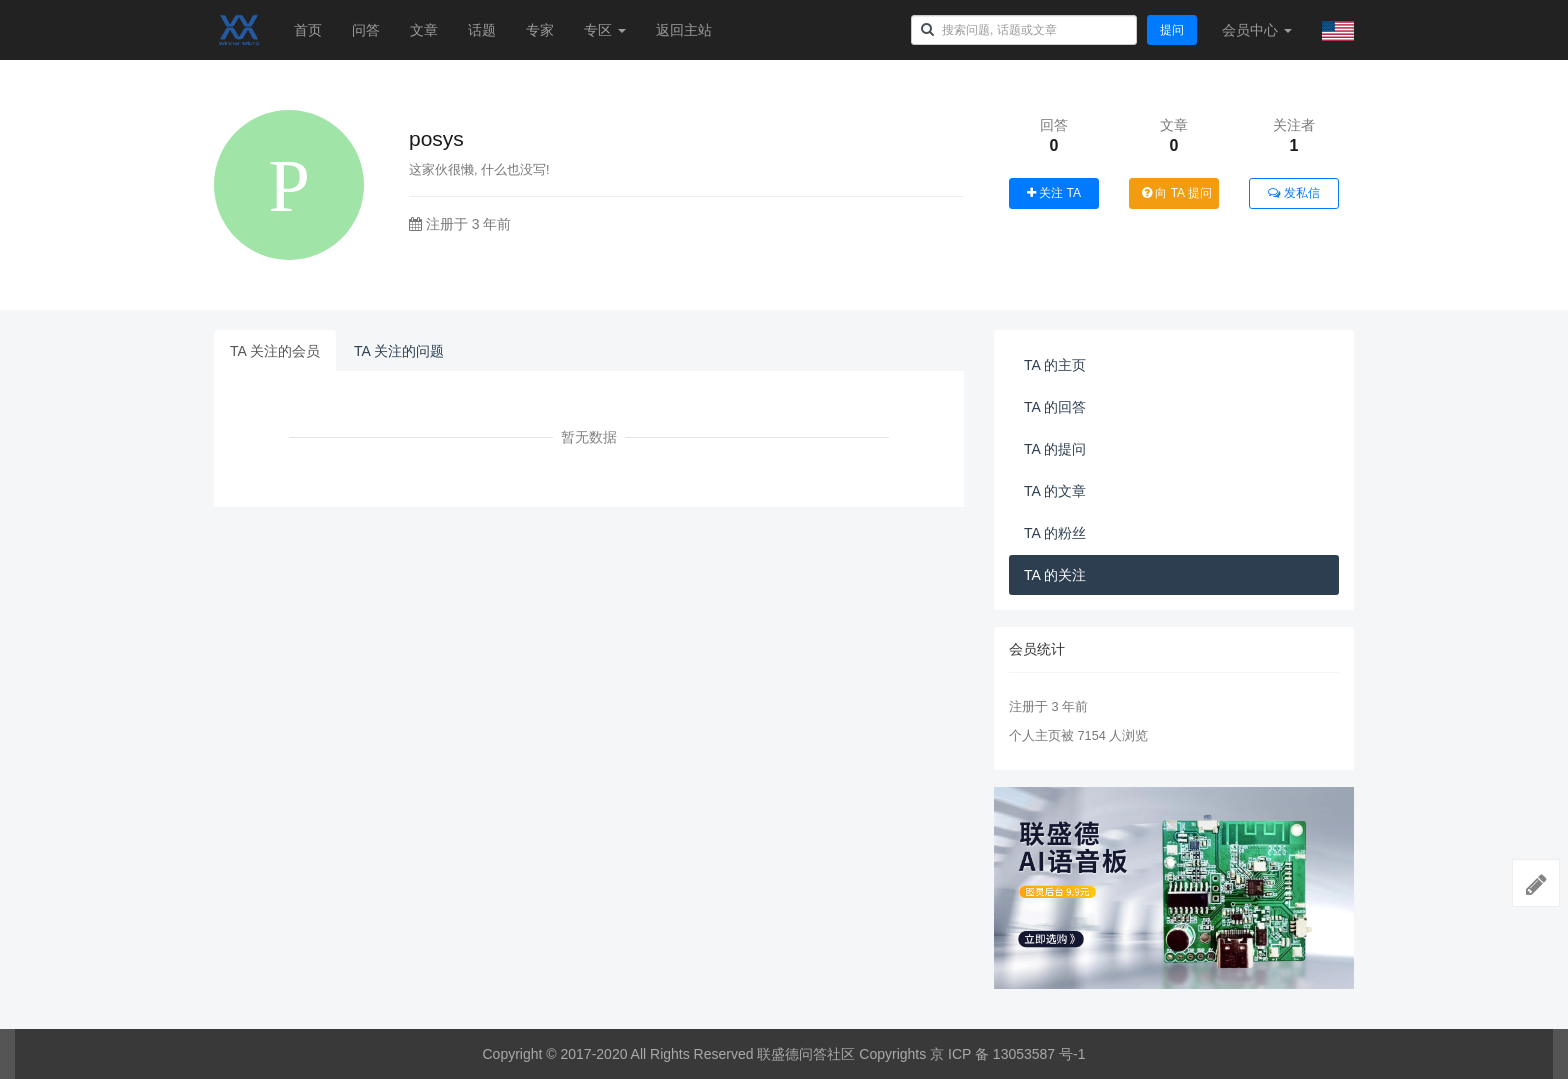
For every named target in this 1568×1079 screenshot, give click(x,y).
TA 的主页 (1055, 365)
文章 (424, 30)
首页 (308, 30)
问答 (366, 30)
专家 (540, 30)
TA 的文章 (1055, 491)
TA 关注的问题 (399, 351)
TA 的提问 (1055, 449)
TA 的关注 (1055, 575)
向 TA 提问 (1177, 193)
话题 (482, 30)
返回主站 (684, 30)
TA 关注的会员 (275, 351)
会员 (1257, 30)
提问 (1172, 30)
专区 (605, 30)
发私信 (1293, 193)
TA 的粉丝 (1055, 533)
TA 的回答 (1055, 407)
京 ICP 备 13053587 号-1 (1007, 1054)
